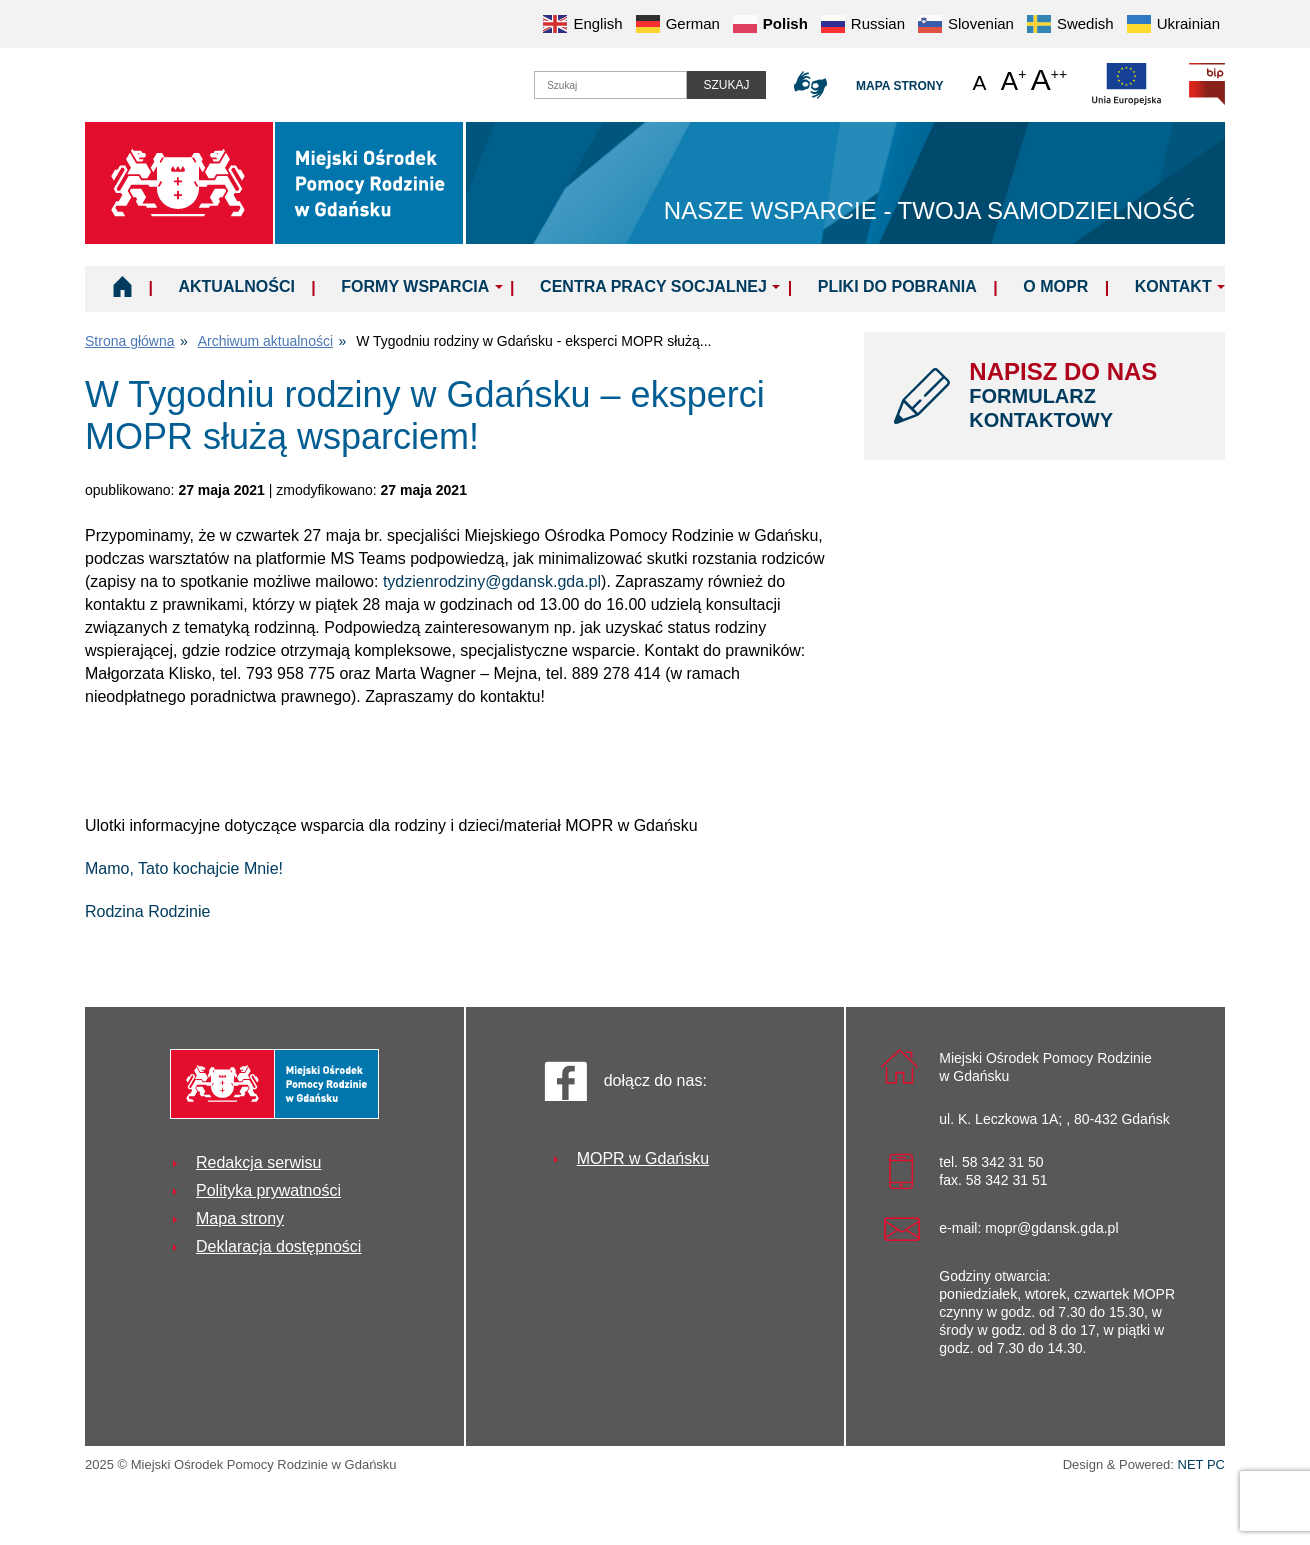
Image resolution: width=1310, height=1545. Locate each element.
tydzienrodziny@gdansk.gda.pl (492, 581)
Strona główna (130, 341)
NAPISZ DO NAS (1082, 395)
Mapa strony (899, 86)
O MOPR (1055, 286)
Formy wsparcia (415, 286)
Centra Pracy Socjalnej (653, 286)
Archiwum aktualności (265, 341)
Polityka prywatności (268, 1190)
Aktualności (236, 286)
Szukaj (726, 85)
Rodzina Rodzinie (147, 911)
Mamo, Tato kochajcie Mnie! (184, 868)
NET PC (1201, 1466)
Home (122, 286)
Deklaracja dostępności (278, 1246)
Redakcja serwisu (258, 1162)
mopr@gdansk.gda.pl (1051, 1228)
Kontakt (1173, 286)
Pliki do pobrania (897, 286)
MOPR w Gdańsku (643, 1158)
